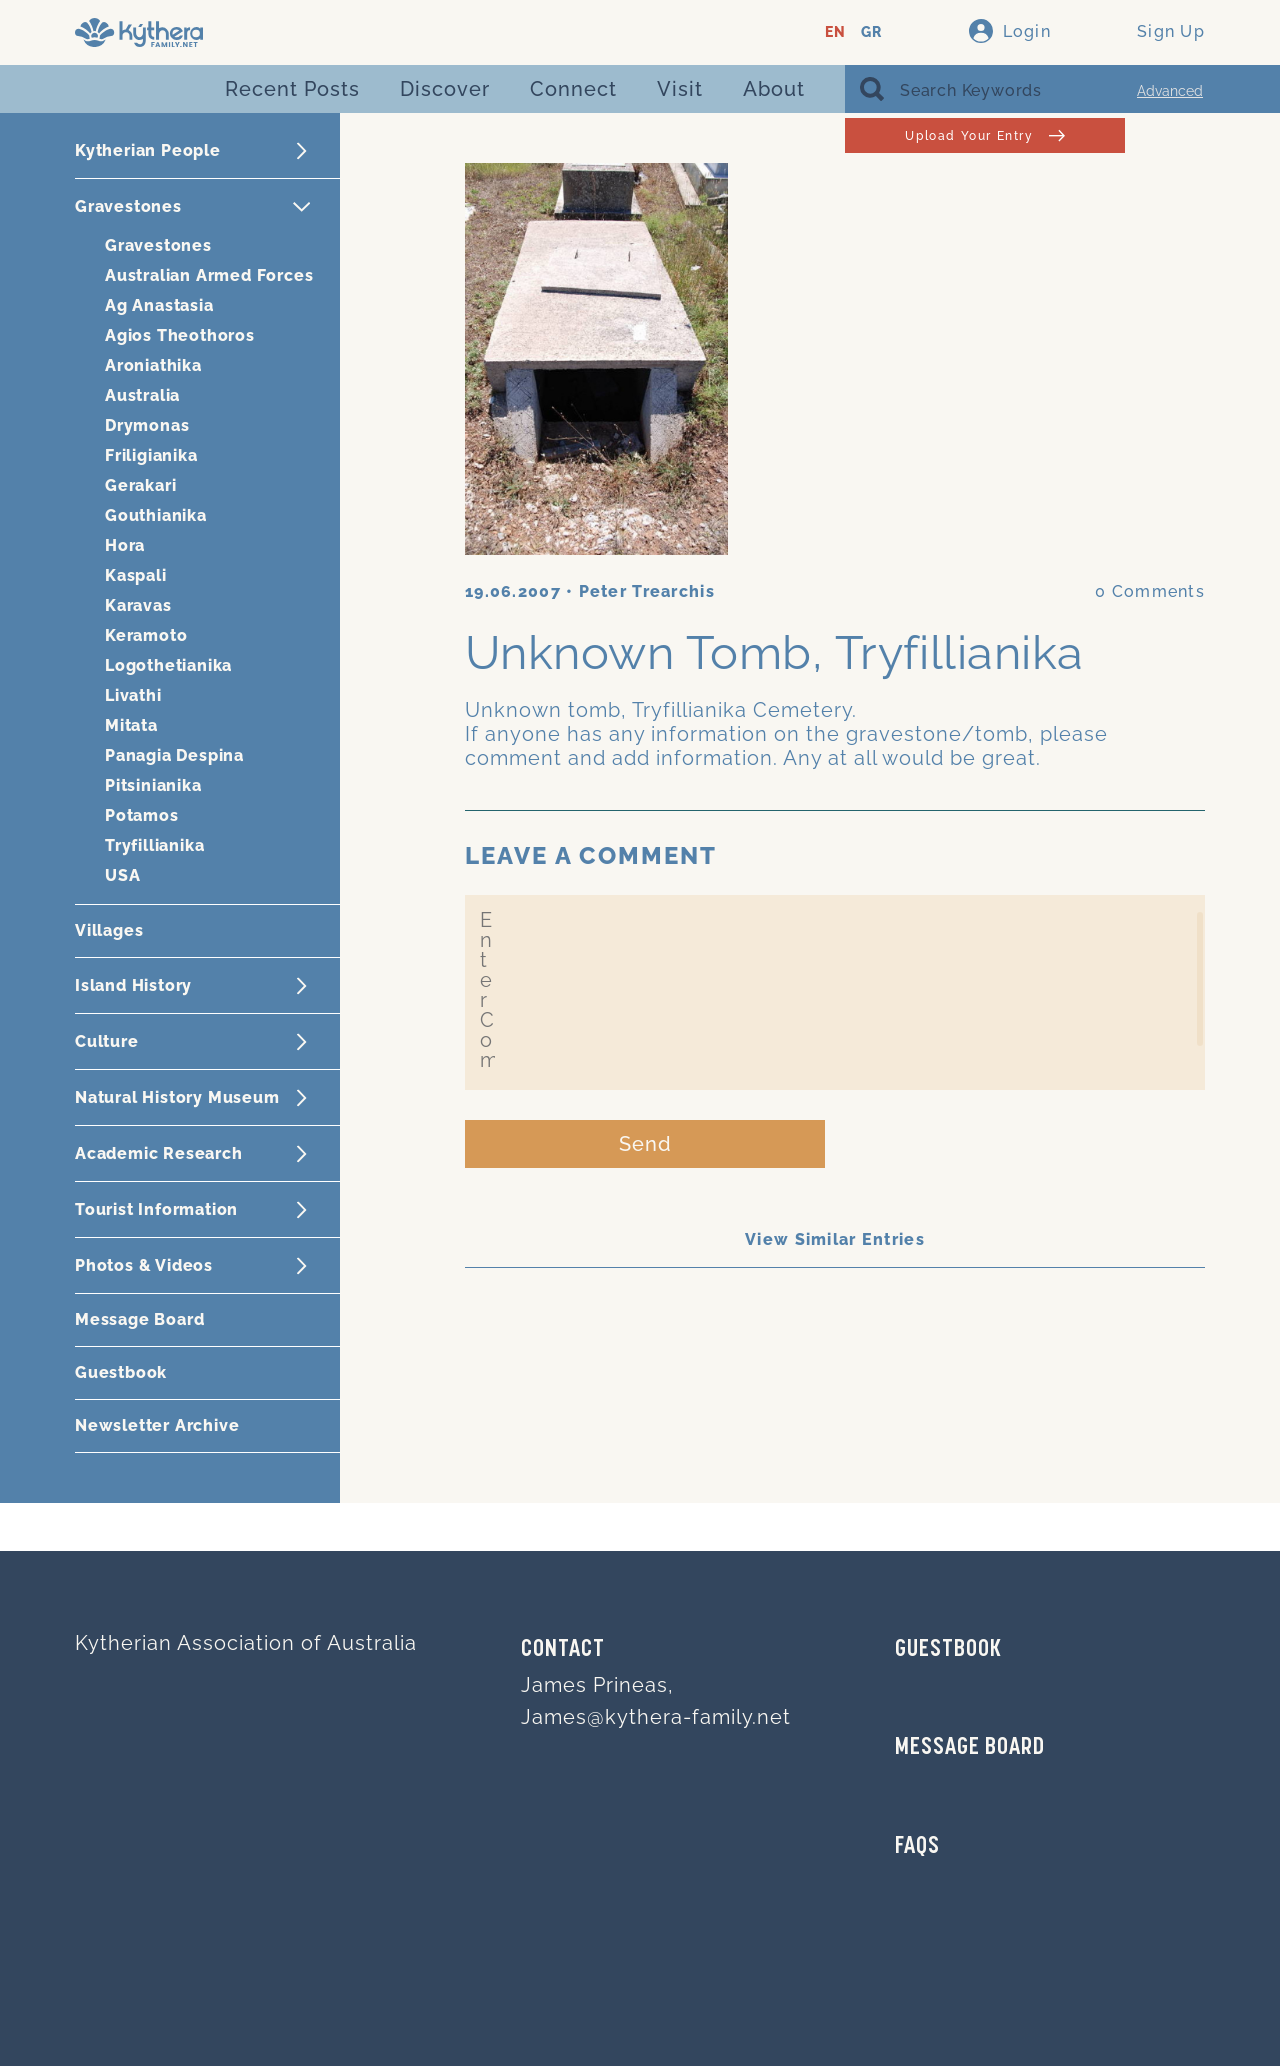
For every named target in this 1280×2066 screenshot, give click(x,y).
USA (122, 875)
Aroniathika (153, 365)
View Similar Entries (835, 1239)
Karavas (138, 605)
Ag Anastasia (159, 305)
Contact (563, 1650)
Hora (125, 545)
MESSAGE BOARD (970, 1748)
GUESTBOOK (948, 1650)
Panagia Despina (174, 755)
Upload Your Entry (984, 135)
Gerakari (140, 485)
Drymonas (147, 425)
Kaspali (136, 575)
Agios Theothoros (180, 335)
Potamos (142, 815)
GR (871, 32)
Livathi (133, 695)
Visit (680, 89)
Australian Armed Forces (209, 275)
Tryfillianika (154, 845)
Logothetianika (168, 665)
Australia (142, 395)
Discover (445, 89)
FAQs (917, 1847)
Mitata (131, 725)
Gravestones (158, 245)
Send (645, 1144)
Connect (573, 89)
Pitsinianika (153, 785)
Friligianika (151, 455)
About (774, 89)
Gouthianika (156, 515)
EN (835, 32)
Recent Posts (292, 89)
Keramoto (146, 635)
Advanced (1170, 91)
